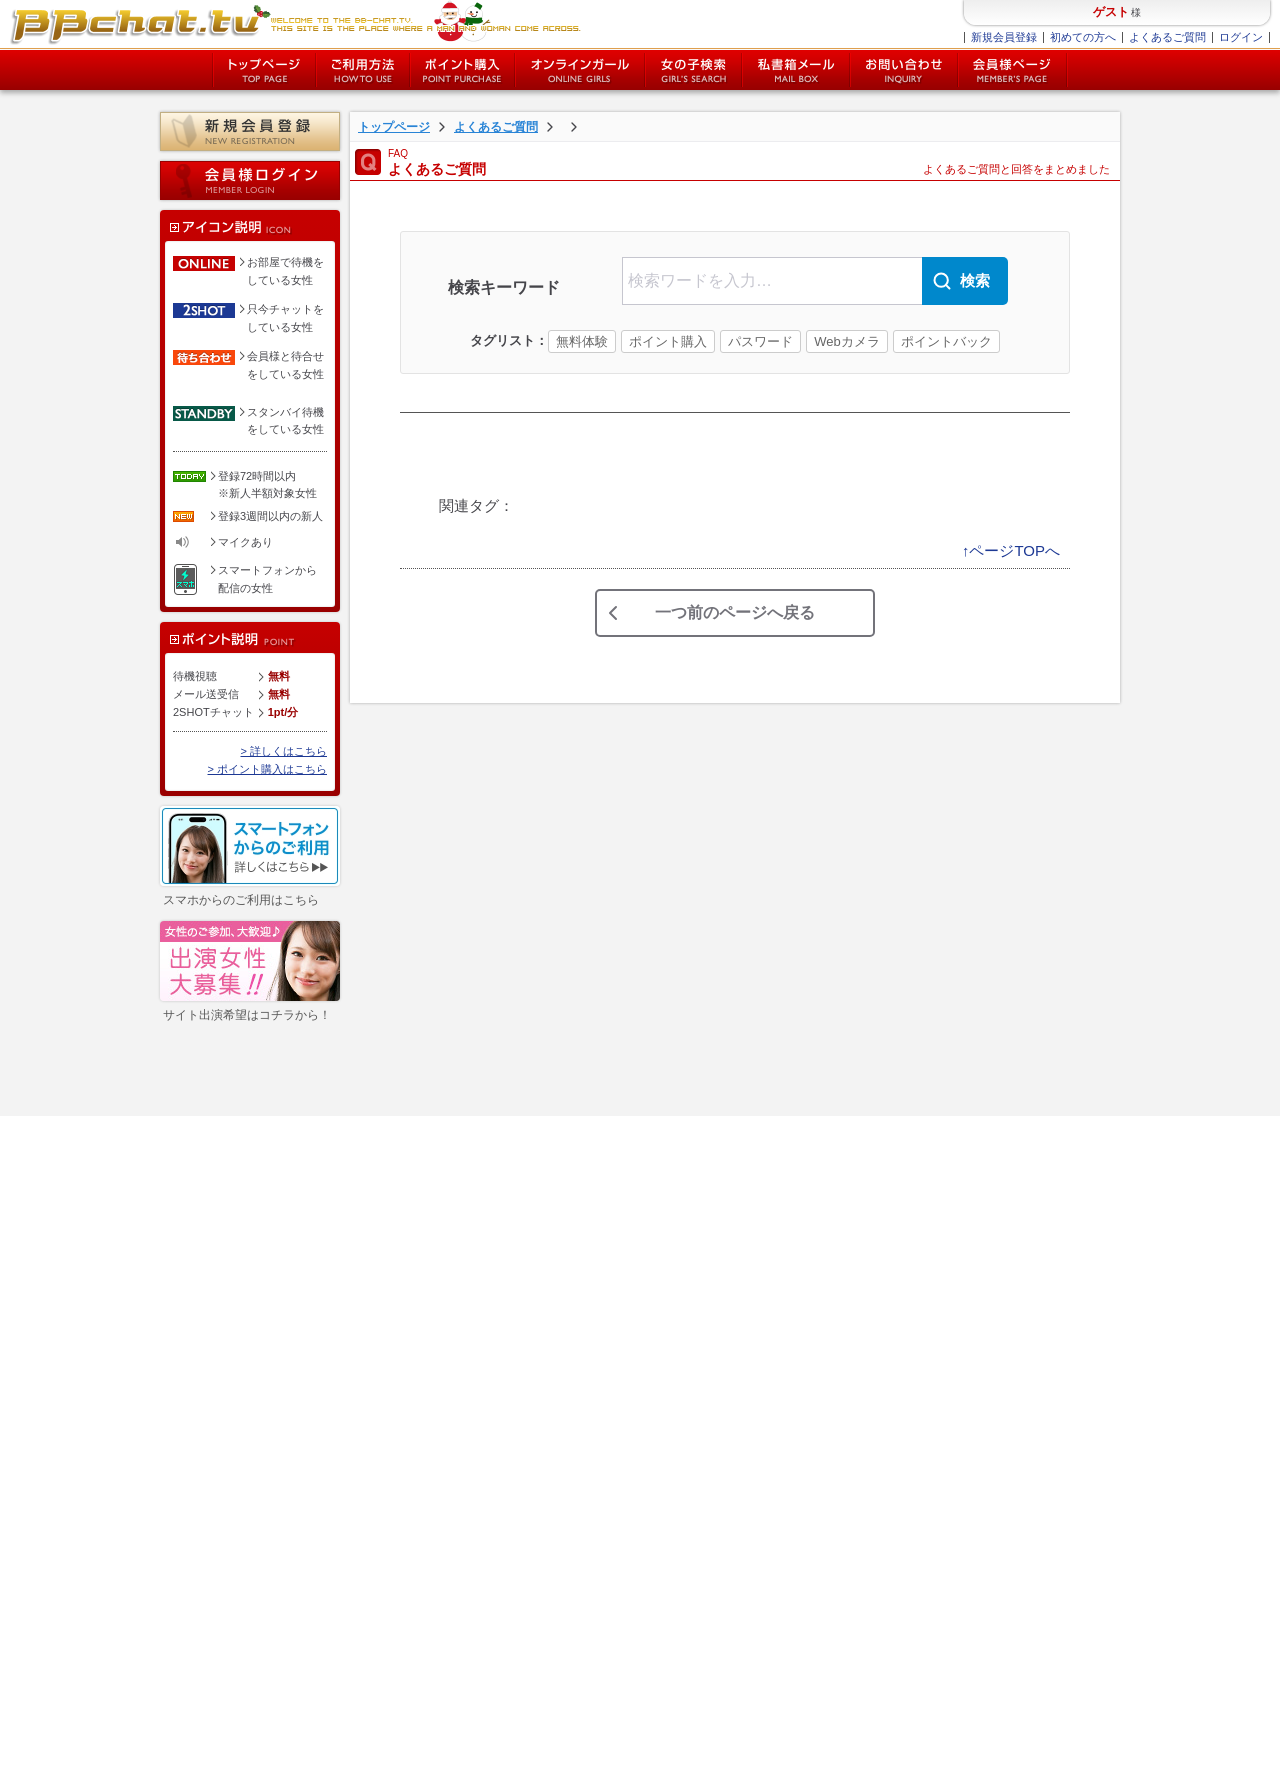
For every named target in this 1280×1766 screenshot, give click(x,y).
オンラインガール (234, 1268)
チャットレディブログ (383, 1381)
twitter (409, 1434)
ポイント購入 (462, 70)
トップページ (264, 70)
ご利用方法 (363, 70)
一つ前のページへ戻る (735, 612)
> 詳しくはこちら (284, 751)
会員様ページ (1013, 70)
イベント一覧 (223, 1443)
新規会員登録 (1004, 37)
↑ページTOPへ (1011, 550)
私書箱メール (796, 70)
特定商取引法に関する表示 (394, 1245)
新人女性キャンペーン (239, 1412)
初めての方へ (1083, 37)
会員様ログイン (250, 180)
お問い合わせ (904, 70)
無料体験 (582, 341)
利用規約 (51, 1746)
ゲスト (1111, 12)
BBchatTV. (1069, 1746)
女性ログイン (223, 1359)
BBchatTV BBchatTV (295, 25)
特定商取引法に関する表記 (163, 1746)
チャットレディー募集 (383, 1359)
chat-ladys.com (1134, 1746)
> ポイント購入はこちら (267, 769)
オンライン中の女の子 (580, 70)
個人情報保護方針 (372, 1268)
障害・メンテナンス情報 (388, 1313)
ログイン (1241, 37)
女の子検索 (693, 70)
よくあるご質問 (1167, 37)
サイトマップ (361, 1290)
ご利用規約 (355, 1222)
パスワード (760, 341)
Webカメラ (847, 341)
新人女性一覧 (223, 1381)
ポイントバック (946, 341)
